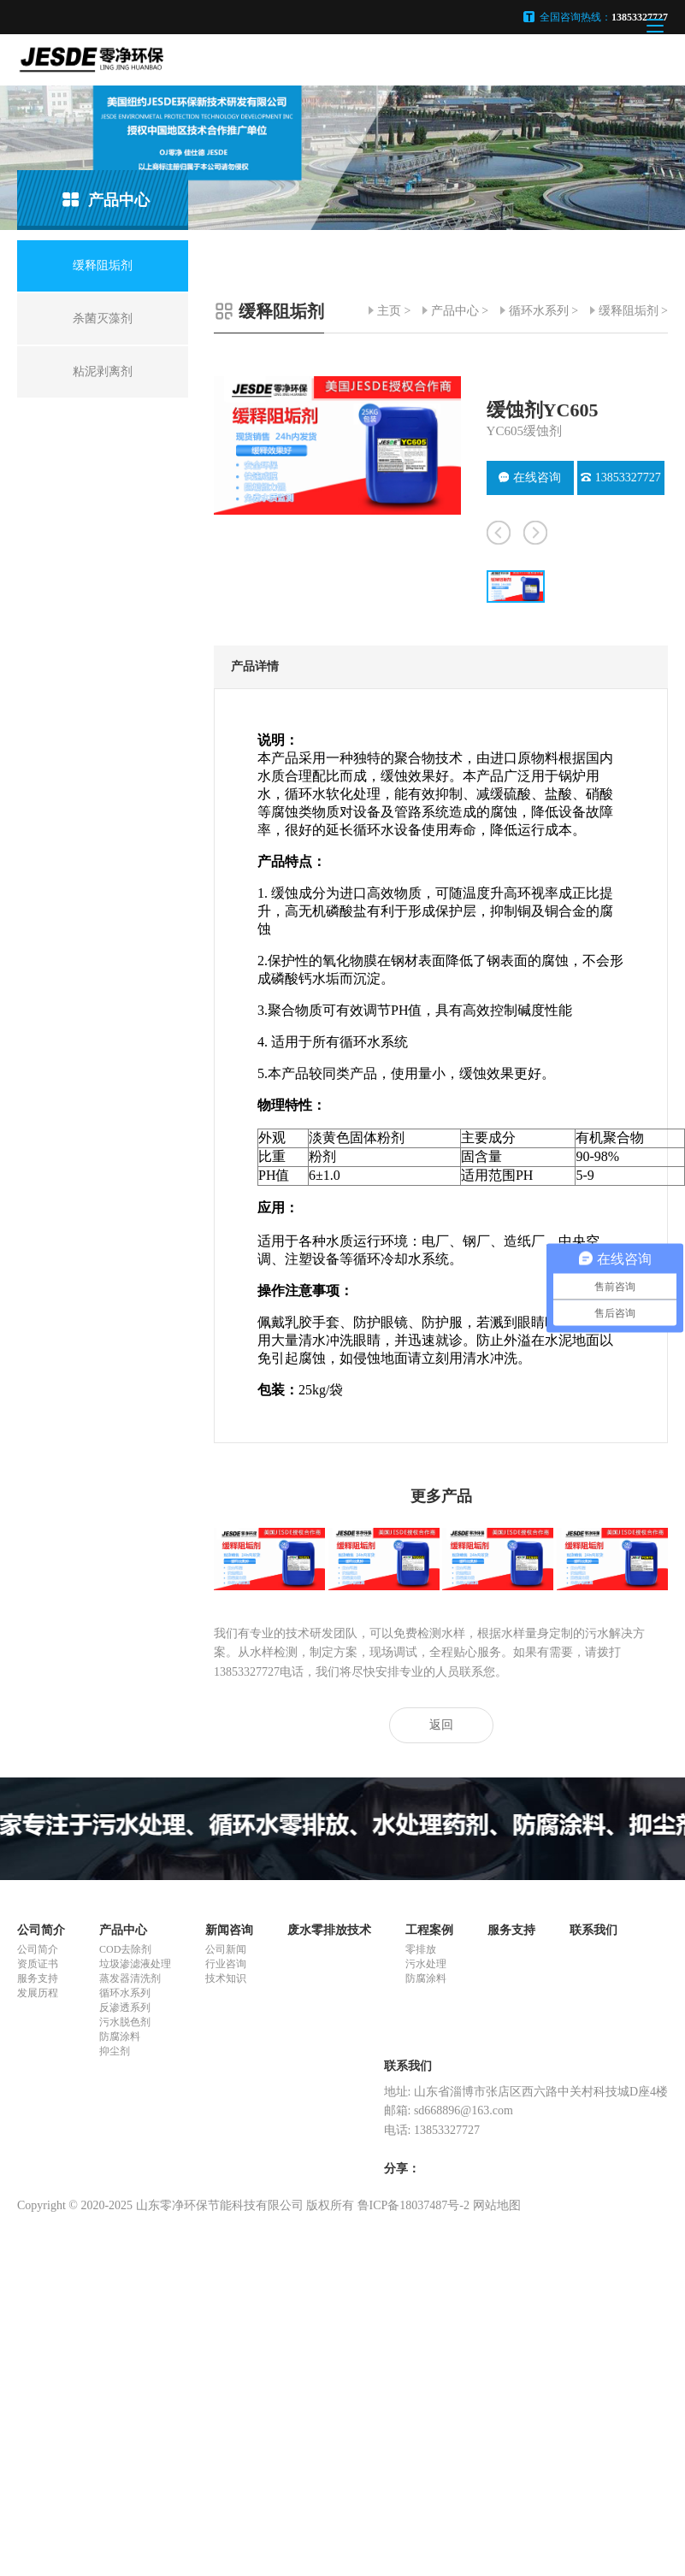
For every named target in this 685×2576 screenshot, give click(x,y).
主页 (389, 310)
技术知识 (225, 1978)
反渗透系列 (125, 2007)
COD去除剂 (125, 1949)
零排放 (420, 1949)
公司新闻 (225, 1949)
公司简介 (41, 1930)
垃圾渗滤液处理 (135, 1964)
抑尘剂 (114, 2051)
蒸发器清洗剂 (130, 1978)
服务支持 (37, 1978)
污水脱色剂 (125, 2022)
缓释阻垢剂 (628, 310)
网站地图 (497, 2205)
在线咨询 (530, 477)
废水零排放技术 (329, 1930)
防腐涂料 (119, 2037)
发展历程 (37, 1993)
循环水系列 (539, 310)
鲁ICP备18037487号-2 (413, 2205)
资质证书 (37, 1964)
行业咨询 (225, 1964)
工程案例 (429, 1930)
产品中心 (455, 310)
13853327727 (621, 477)
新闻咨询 (229, 1930)
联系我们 (593, 1930)
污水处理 (425, 1964)
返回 (441, 1724)
